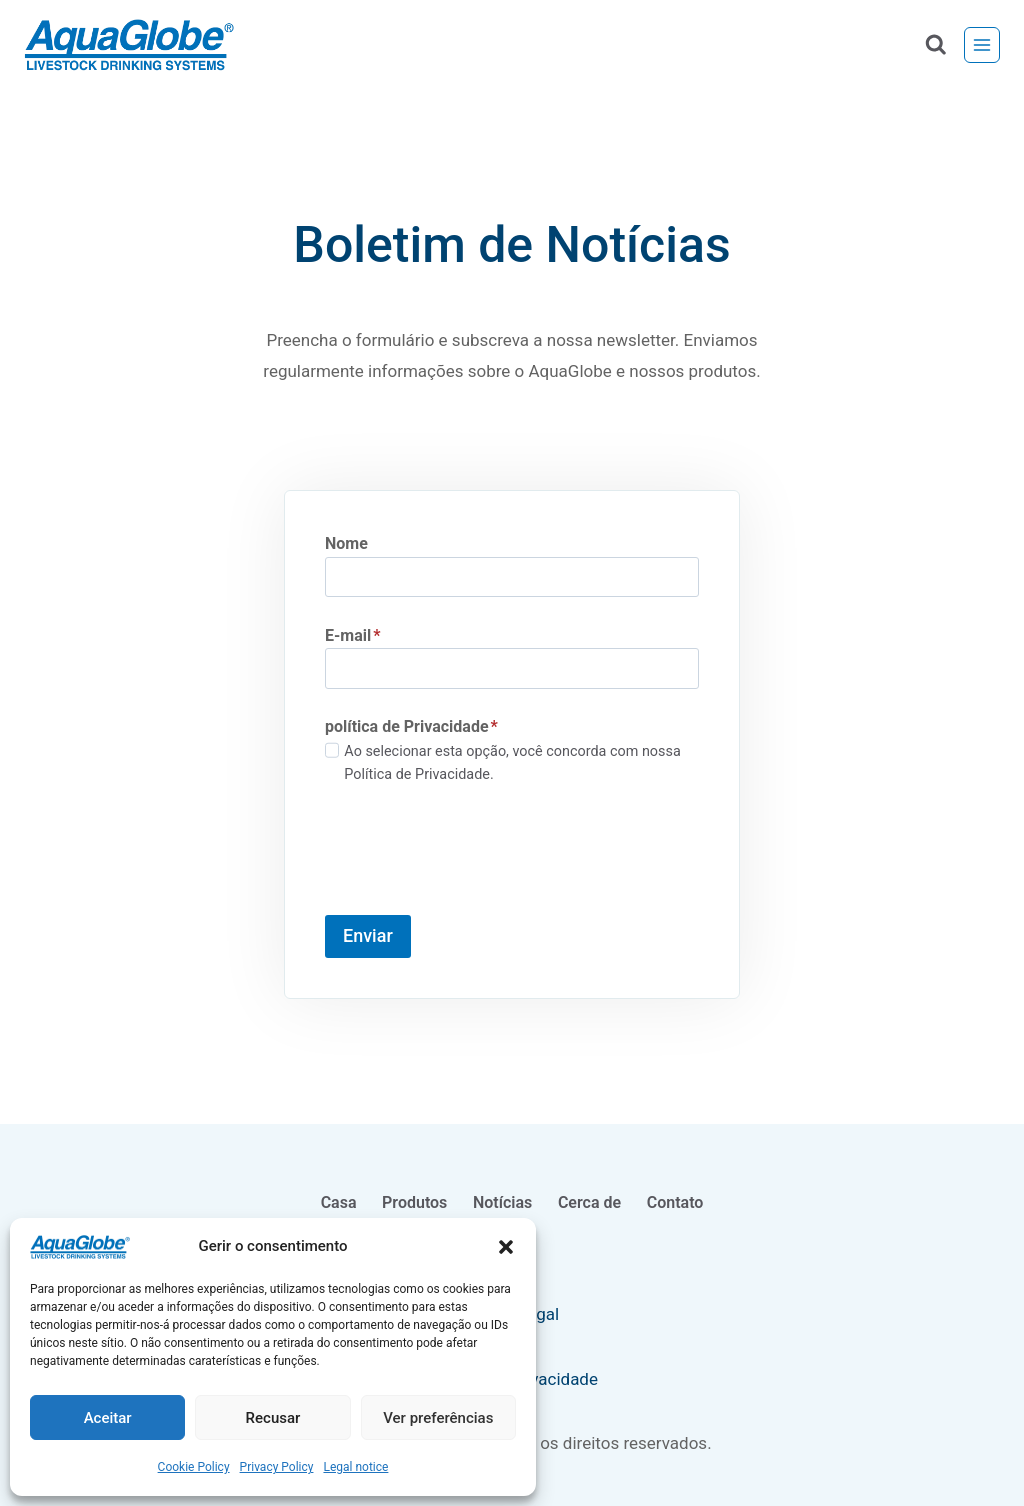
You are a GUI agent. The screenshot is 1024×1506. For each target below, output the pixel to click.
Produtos (414, 1202)
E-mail (352, 635)
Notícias (502, 1202)
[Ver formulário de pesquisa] (935, 45)
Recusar (273, 1418)
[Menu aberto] (982, 45)
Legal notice (355, 1467)
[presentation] (477, 851)
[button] (506, 1247)
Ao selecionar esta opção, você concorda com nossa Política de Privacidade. (512, 763)
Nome (346, 543)
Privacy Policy (277, 1467)
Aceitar (108, 1418)
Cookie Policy (194, 1467)
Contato (675, 1202)
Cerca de (589, 1202)
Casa (339, 1202)
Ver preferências (438, 1418)
